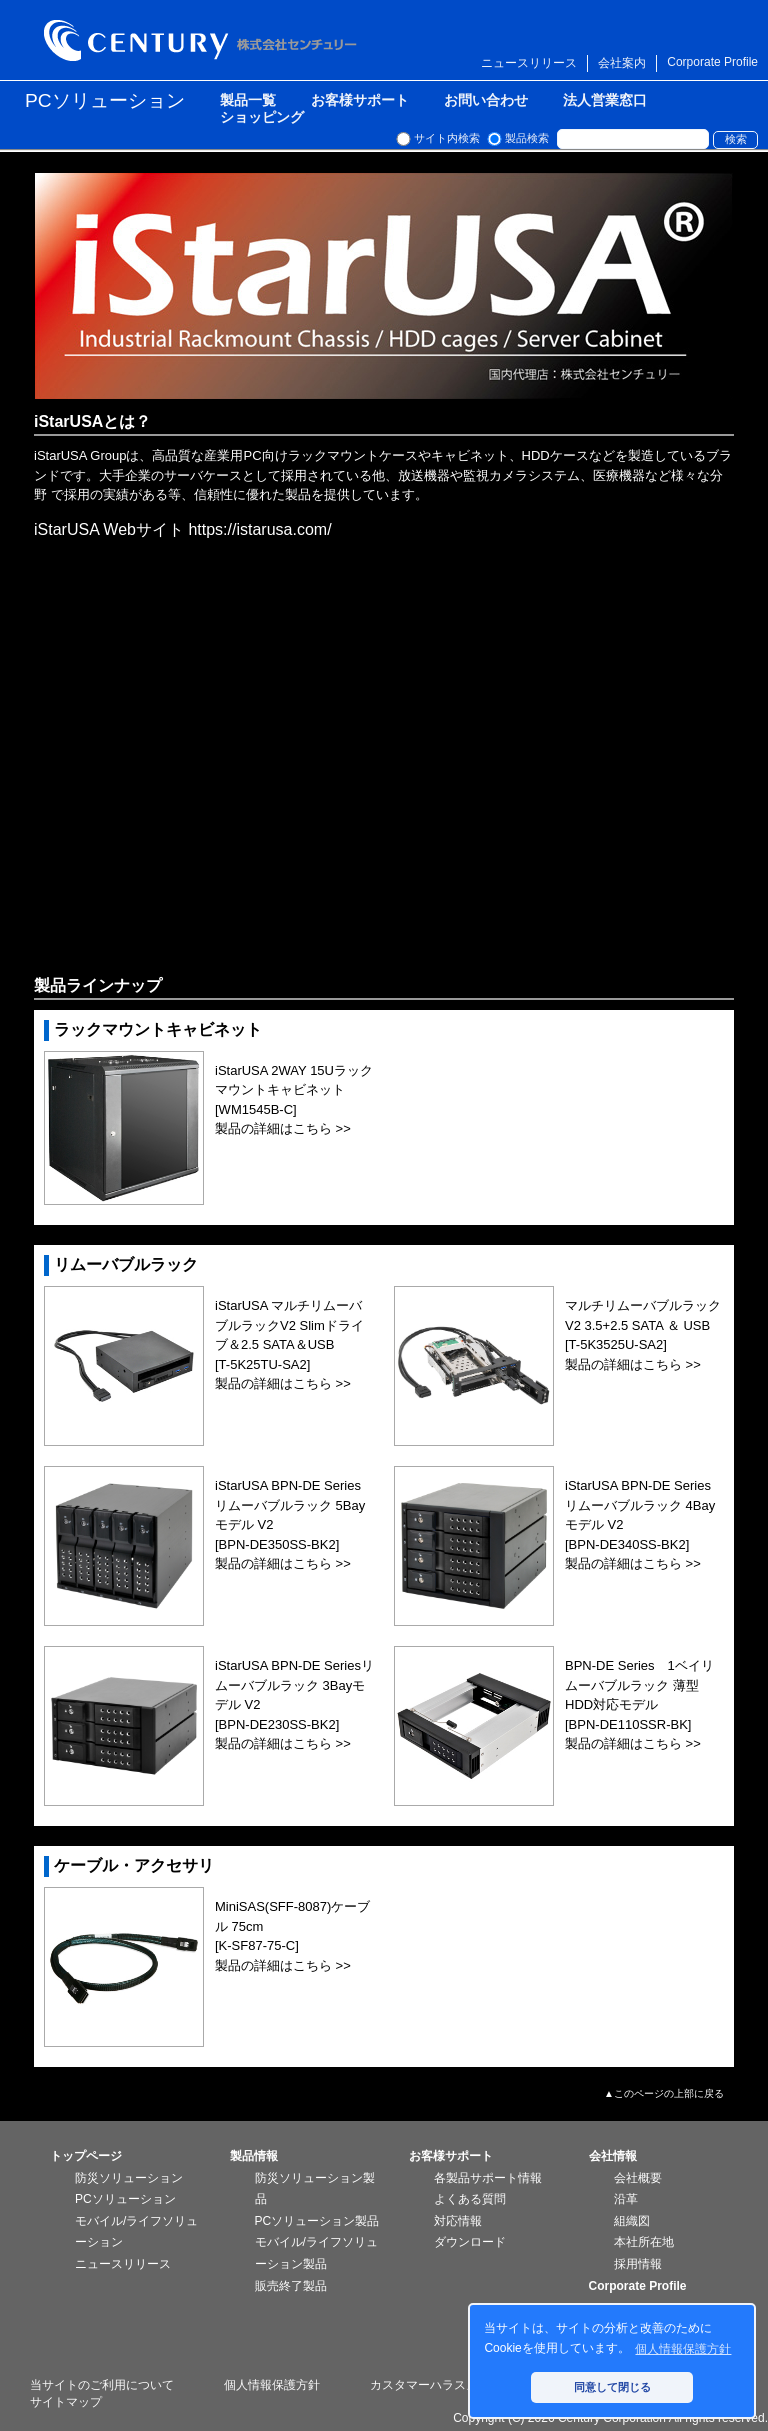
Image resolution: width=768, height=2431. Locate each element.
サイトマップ (66, 2402)
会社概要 (638, 2178)
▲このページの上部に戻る (664, 2093)
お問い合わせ (486, 101)
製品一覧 (248, 101)
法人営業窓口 (605, 101)
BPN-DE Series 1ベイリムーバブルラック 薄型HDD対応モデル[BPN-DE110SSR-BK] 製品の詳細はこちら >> (639, 1704)
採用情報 (638, 2264)
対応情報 (458, 2221)
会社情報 (613, 2156)
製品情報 (254, 2156)
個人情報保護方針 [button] (683, 2349)
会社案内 (622, 63)
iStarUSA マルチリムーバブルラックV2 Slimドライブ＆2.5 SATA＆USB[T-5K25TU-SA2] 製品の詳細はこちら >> (289, 1344)
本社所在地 (644, 2242)
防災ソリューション (129, 2178)
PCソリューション (105, 100)
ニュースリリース (529, 63)
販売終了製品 (291, 2286)
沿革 (626, 2199)
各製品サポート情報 (488, 2178)
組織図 (632, 2221)
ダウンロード (470, 2242)
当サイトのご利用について (102, 2385)
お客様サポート (360, 101)
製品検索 (527, 138)
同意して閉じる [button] (612, 2387)
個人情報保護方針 (272, 2385)
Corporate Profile (712, 62)
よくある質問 (470, 2199)
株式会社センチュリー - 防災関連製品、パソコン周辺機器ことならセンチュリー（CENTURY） (204, 40)
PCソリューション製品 (317, 2221)
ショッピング (262, 118)
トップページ (86, 2156)
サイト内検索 (447, 138)
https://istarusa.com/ (259, 529)
